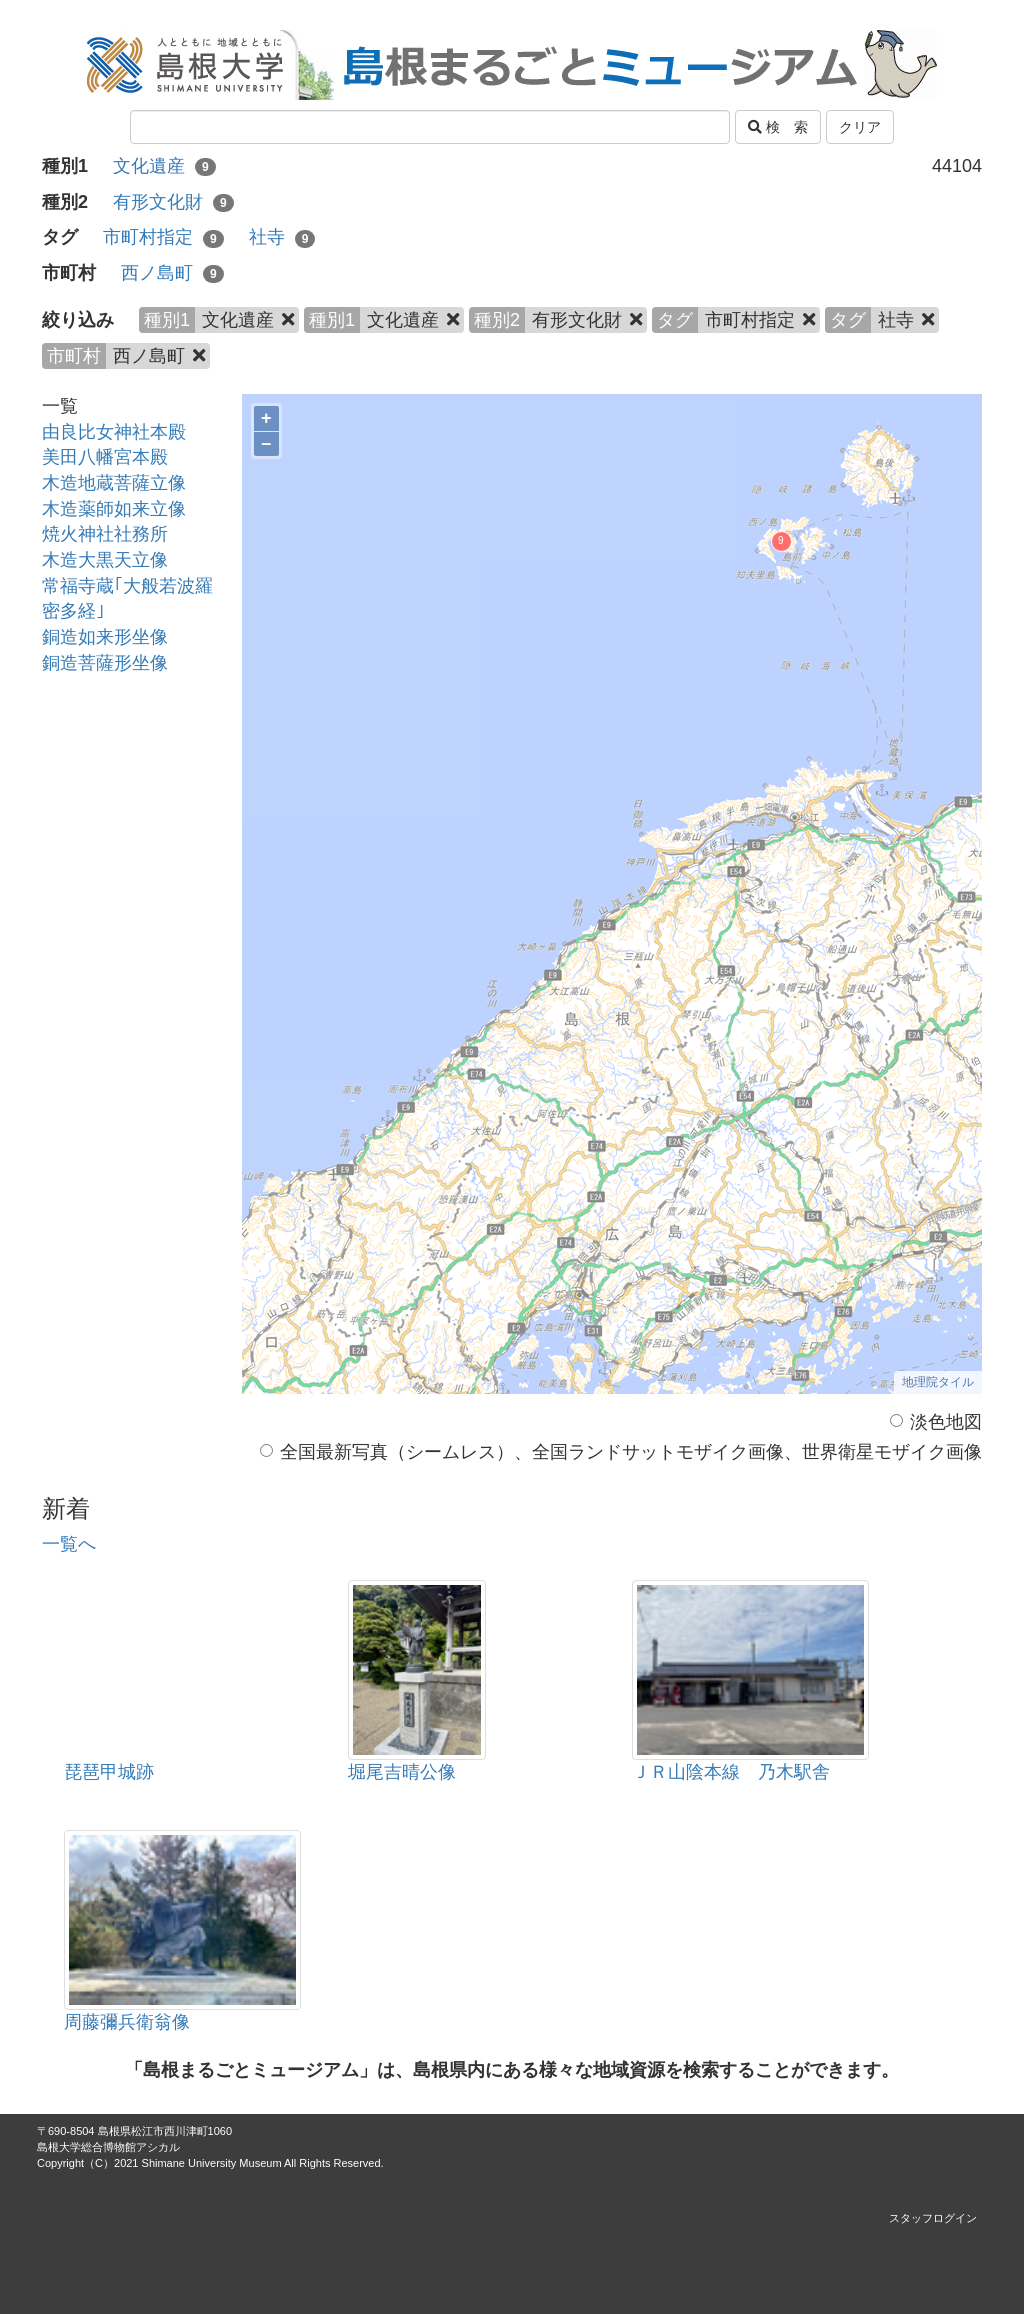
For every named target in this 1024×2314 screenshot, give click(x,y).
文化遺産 (164, 166)
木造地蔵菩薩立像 (114, 483)
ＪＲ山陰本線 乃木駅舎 (731, 1772)
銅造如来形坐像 (105, 637)
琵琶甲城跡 (109, 1772)
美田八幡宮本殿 (105, 457)
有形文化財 (173, 202)
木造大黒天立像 (105, 560)
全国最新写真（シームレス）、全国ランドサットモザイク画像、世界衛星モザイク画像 (621, 1452)
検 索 (778, 127)
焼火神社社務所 (105, 534)
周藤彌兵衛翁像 (127, 2022)
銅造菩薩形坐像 (105, 663)
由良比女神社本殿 (114, 432)
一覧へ (69, 1544)
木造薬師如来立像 (114, 509)
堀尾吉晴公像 (402, 1772)
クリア (860, 127)
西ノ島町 (172, 273)
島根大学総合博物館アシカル (108, 2147)
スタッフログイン (933, 2218)
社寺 (282, 237)
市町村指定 (163, 237)
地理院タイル (938, 1382)
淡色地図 (936, 1422)
